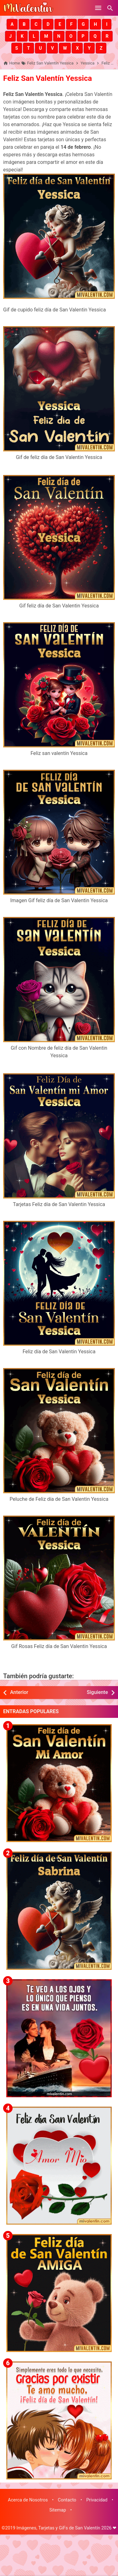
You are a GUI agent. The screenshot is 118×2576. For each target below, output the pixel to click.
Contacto (67, 2500)
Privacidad (96, 2500)
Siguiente (97, 1692)
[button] (12, 24)
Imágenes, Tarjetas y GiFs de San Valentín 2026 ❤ (66, 2528)
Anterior (19, 1692)
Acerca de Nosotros (28, 2500)
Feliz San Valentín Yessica (47, 78)
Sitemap (57, 2510)
